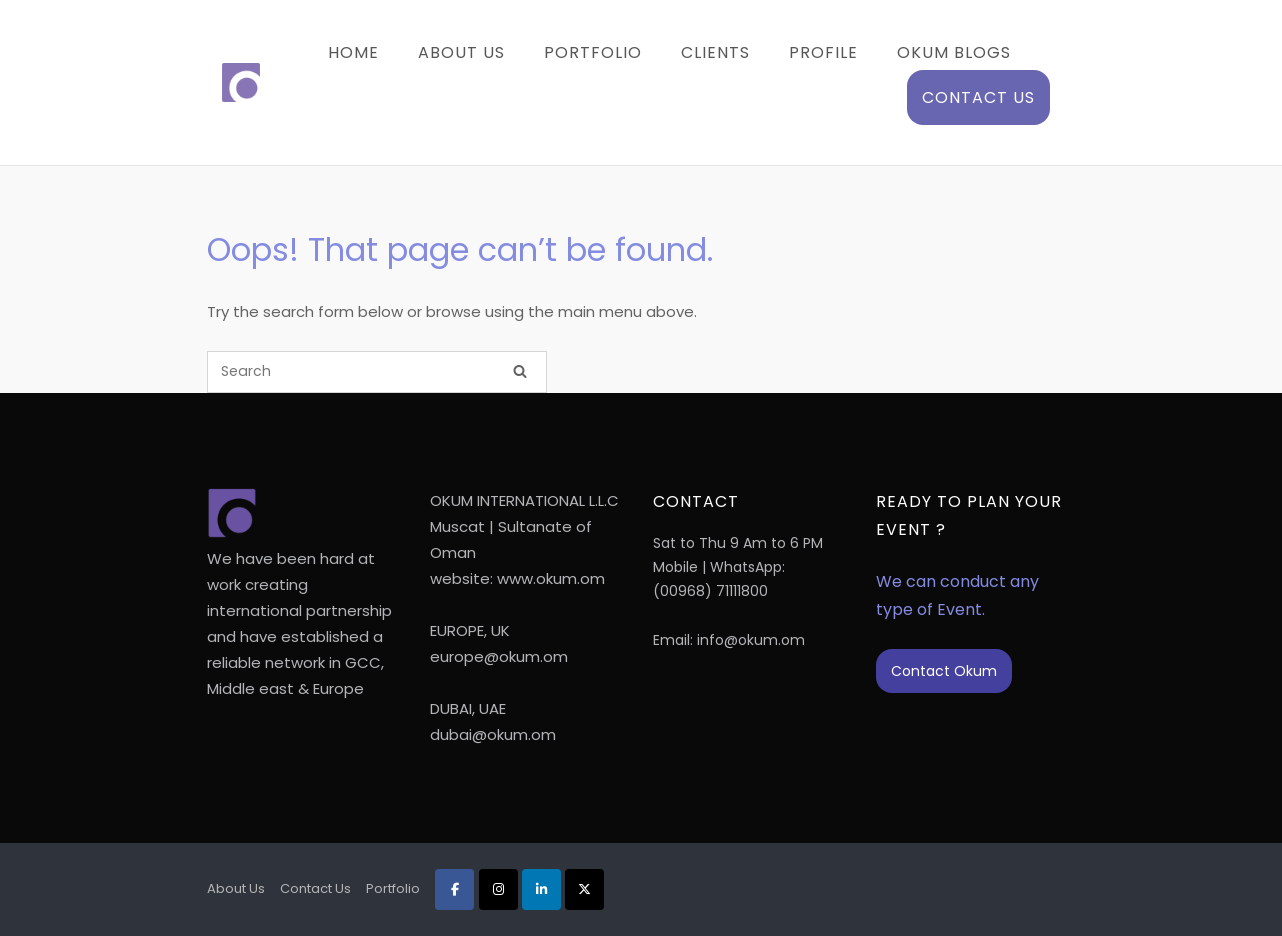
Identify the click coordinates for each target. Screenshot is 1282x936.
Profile (823, 52)
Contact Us (978, 97)
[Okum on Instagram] (498, 889)
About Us (461, 52)
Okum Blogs (954, 52)
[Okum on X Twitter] (584, 889)
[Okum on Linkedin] (541, 889)
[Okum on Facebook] (454, 889)
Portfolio (593, 52)
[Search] (520, 372)
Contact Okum (944, 671)
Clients (715, 52)
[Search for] (377, 372)
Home (353, 52)
